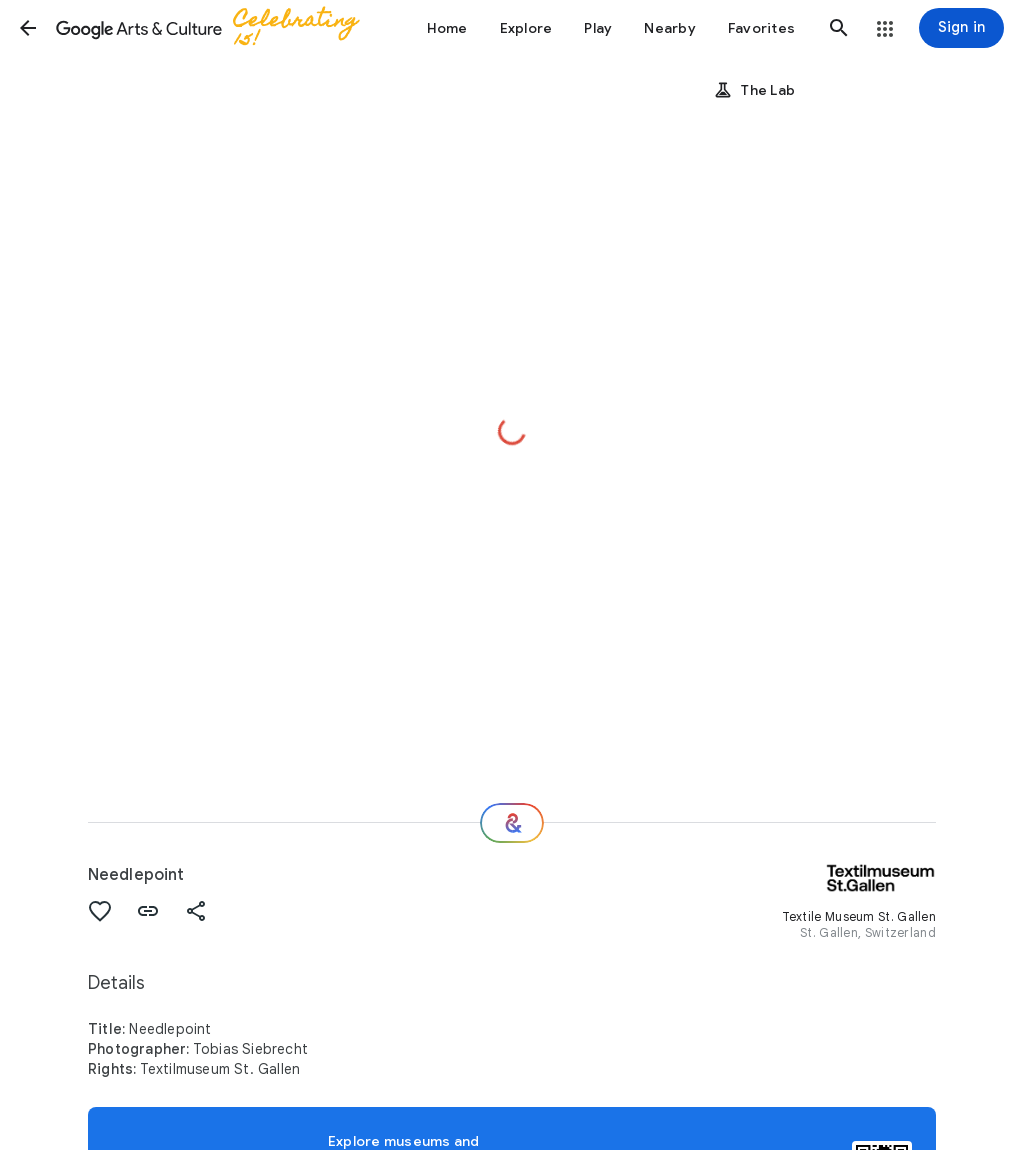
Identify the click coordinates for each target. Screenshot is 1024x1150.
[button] (28, 28)
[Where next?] (512, 823)
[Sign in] (961, 28)
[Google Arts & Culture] (216, 28)
